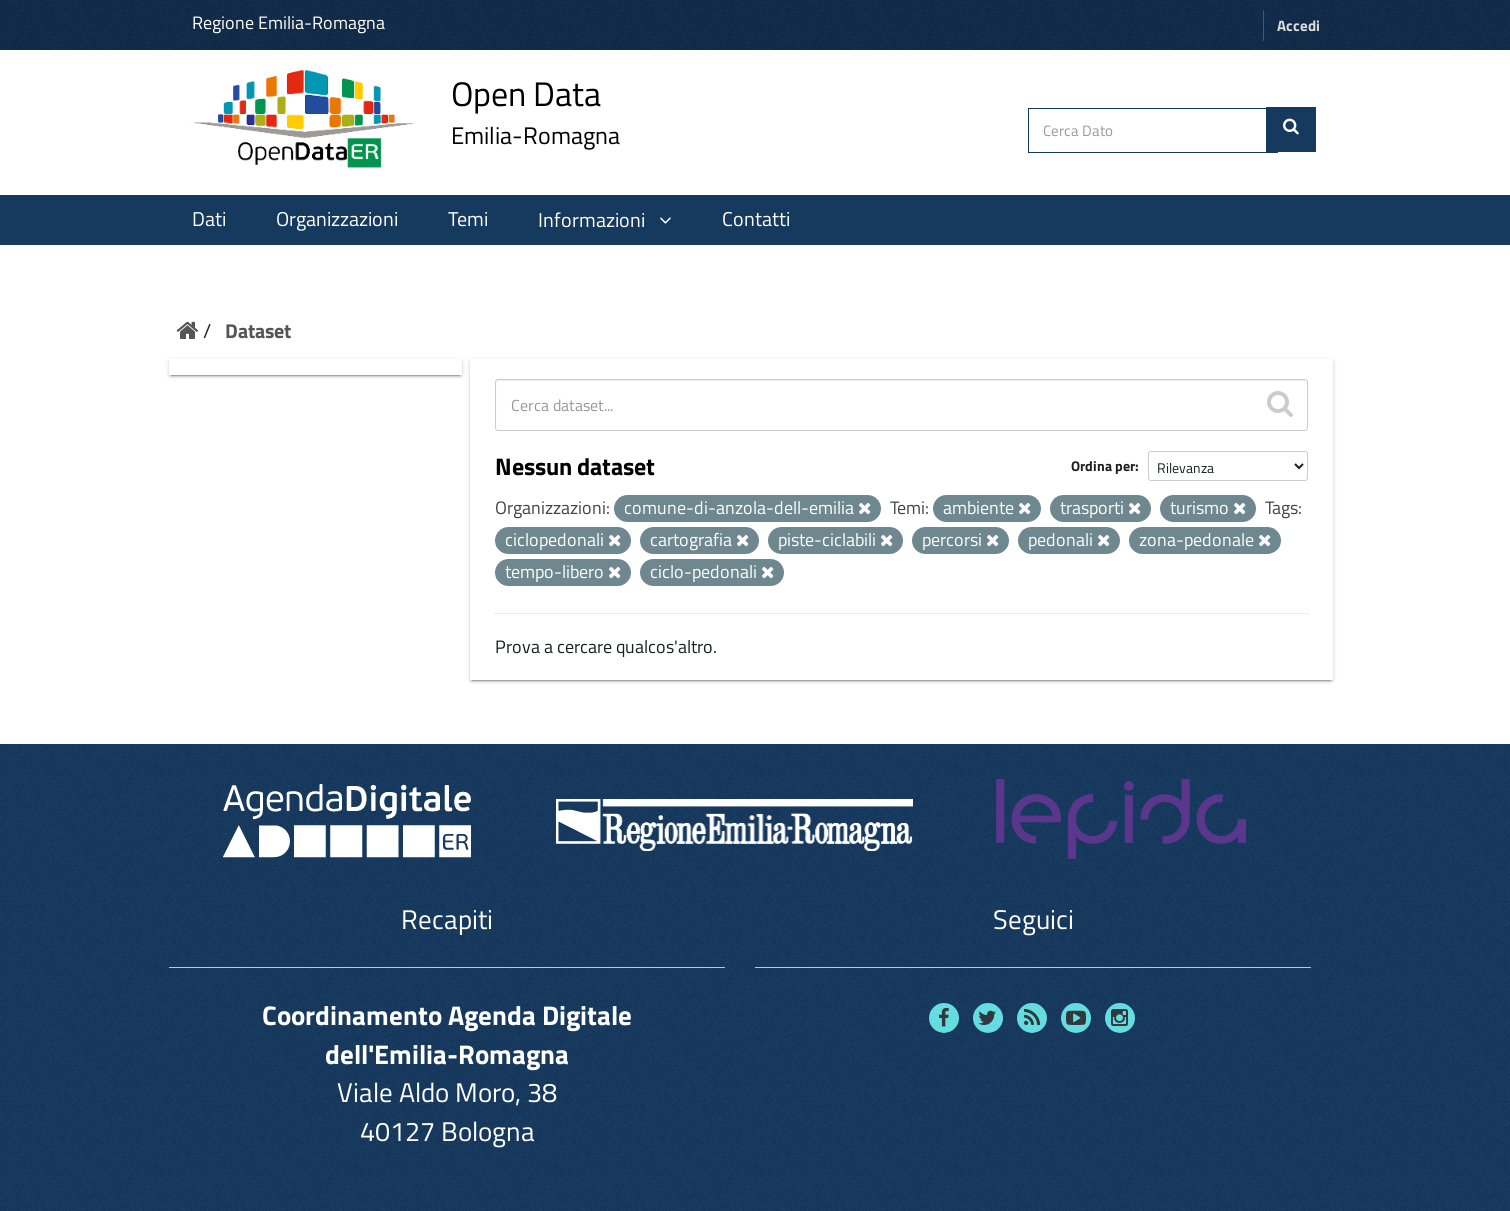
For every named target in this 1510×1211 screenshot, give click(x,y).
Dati (209, 219)
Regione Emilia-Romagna (288, 22)
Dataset (258, 330)
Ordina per (1103, 465)
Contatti (756, 219)
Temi (468, 219)
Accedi (1298, 25)
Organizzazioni (337, 219)
